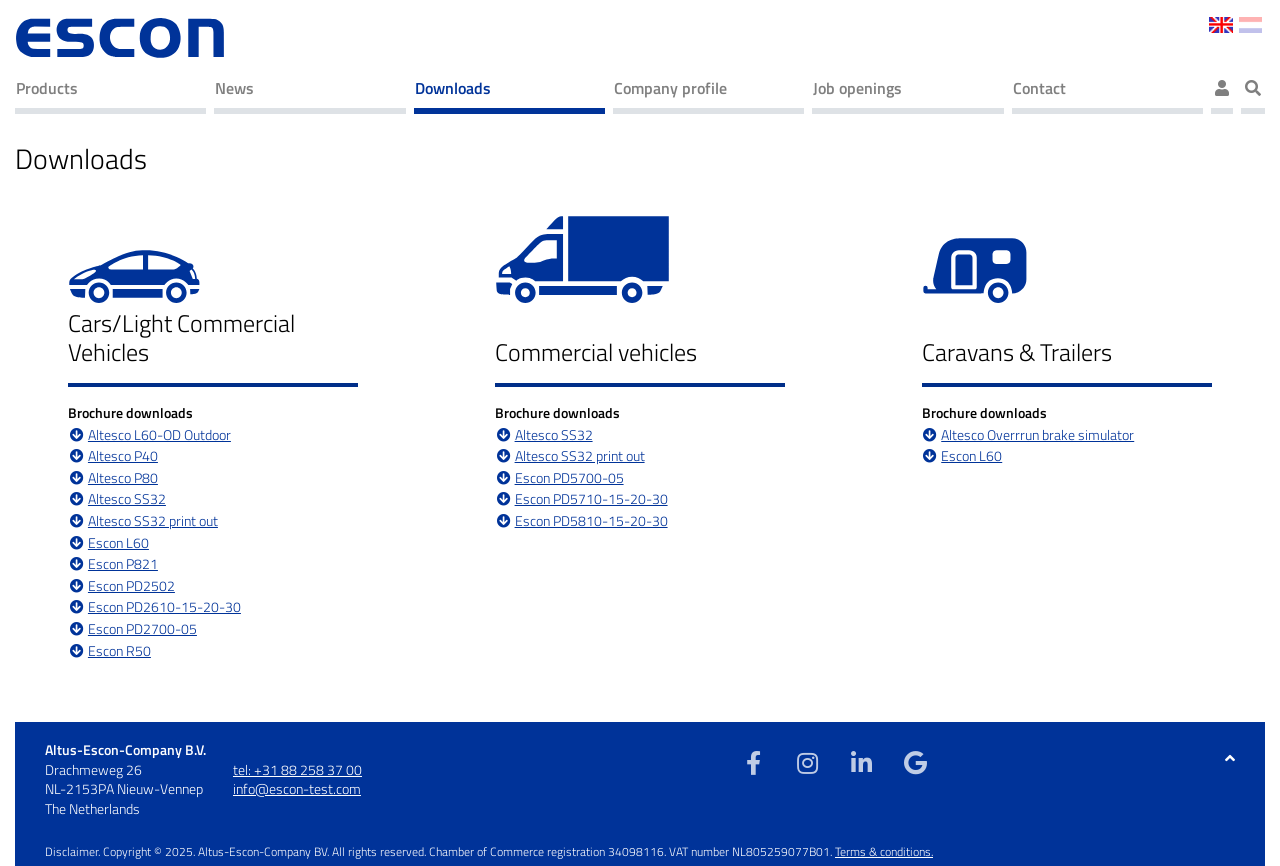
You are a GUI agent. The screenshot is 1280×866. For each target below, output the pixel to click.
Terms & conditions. (884, 851)
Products (47, 88)
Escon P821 (123, 564)
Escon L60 (118, 543)
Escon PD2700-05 (142, 629)
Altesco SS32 (127, 499)
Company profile (670, 88)
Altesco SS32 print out (153, 521)
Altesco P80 (123, 478)
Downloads (453, 88)
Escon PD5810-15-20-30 (591, 521)
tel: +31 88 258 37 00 (297, 769)
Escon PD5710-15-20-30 (591, 499)
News (234, 88)
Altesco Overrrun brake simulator (1037, 435)
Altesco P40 (123, 456)
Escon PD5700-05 (569, 478)
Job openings (857, 88)
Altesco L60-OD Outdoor (159, 435)
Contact (1039, 88)
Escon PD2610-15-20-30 (164, 607)
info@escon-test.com (297, 788)
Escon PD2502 (131, 586)
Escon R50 (119, 651)
